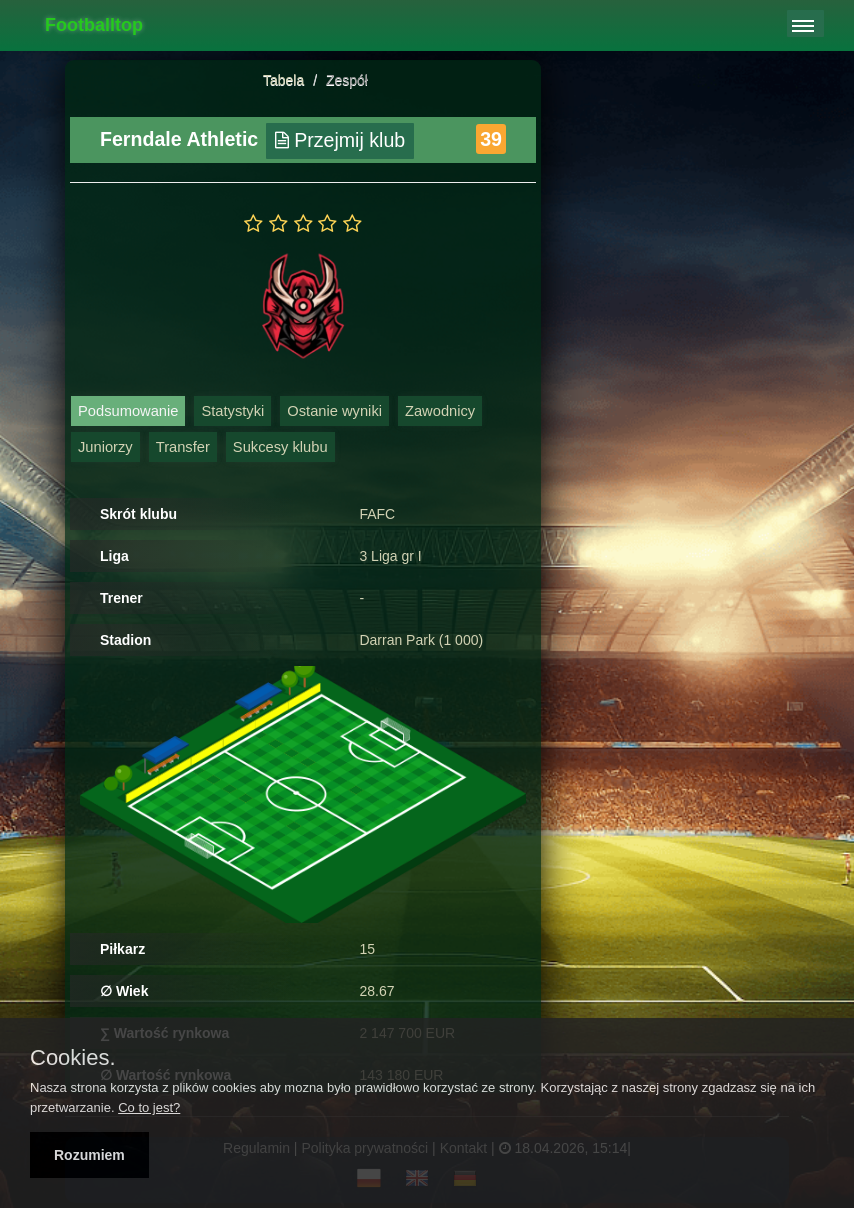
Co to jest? (149, 1107)
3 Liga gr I (390, 556)
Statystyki (232, 411)
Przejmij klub (340, 140)
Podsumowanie (128, 411)
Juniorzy (105, 447)
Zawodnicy (440, 411)
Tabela (283, 80)
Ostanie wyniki (334, 411)
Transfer (183, 447)
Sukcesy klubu (280, 447)
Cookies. (73, 1058)
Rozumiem (89, 1155)
